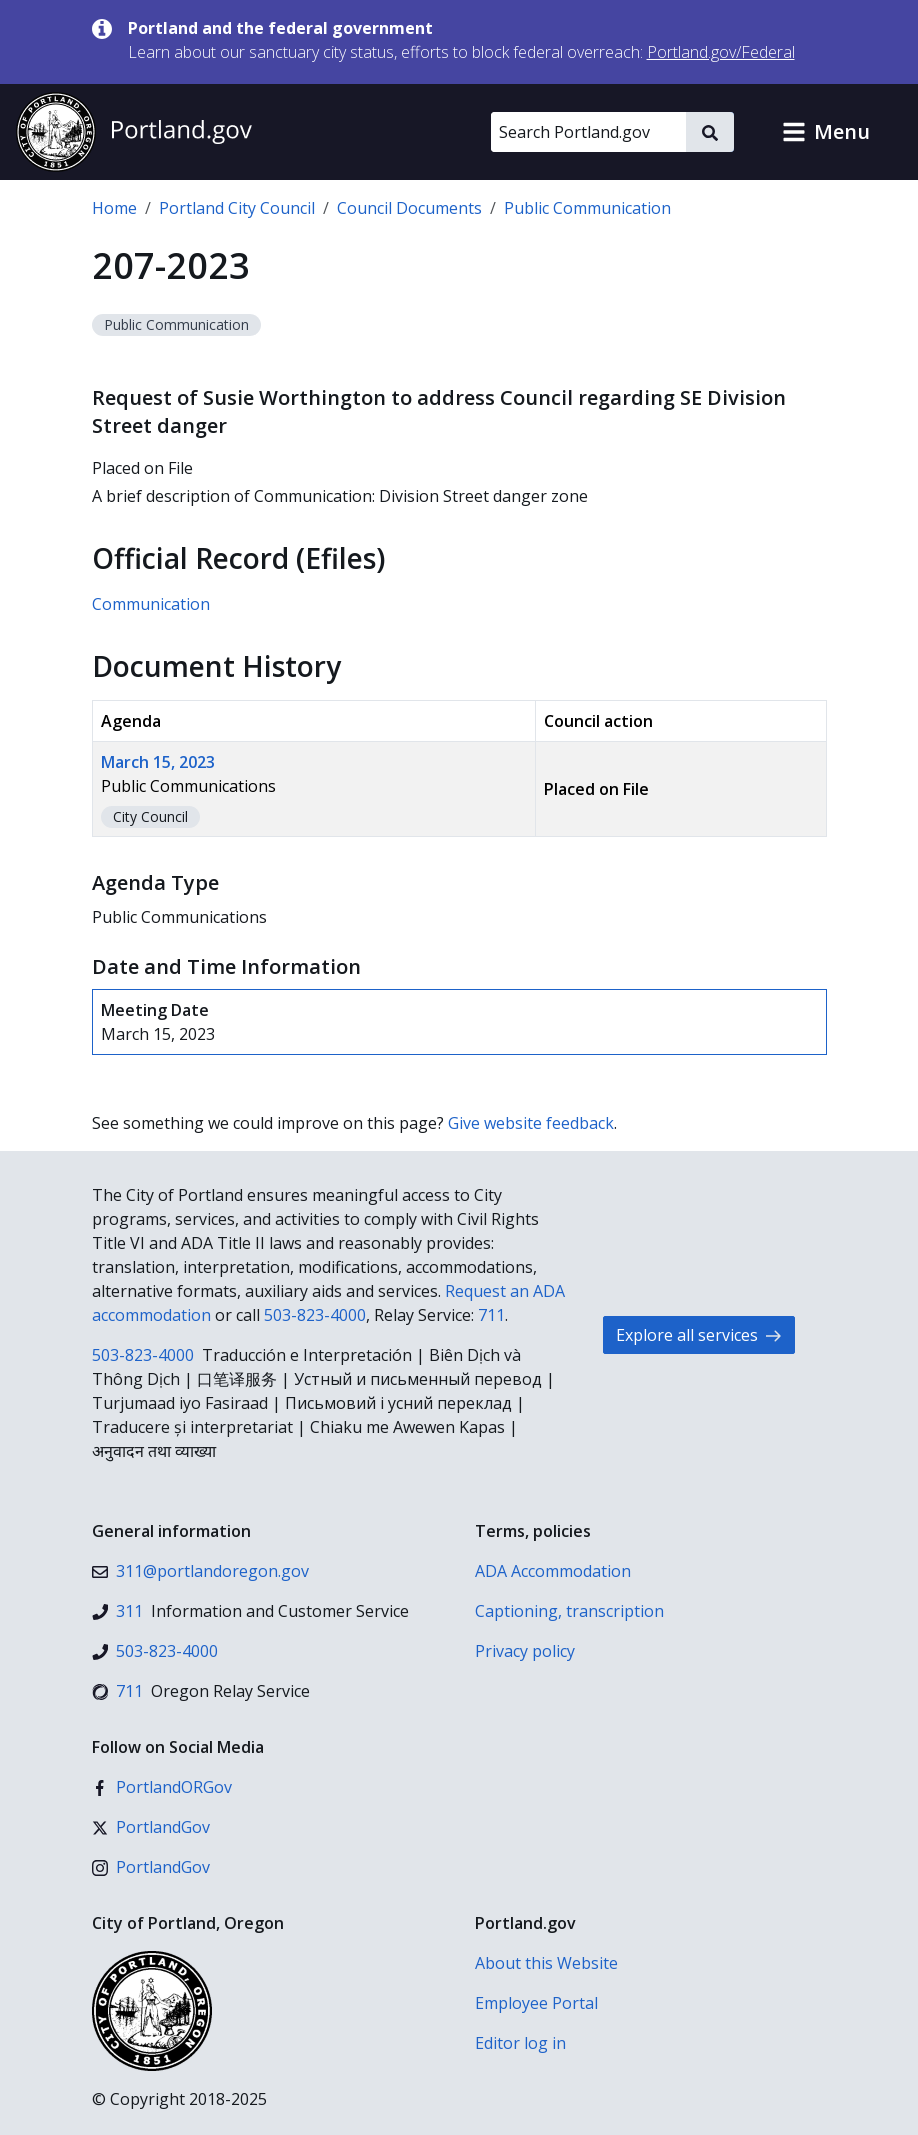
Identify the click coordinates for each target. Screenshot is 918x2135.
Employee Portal (536, 2003)
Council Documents (409, 208)
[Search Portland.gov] (588, 132)
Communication (151, 604)
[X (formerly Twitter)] (151, 1827)
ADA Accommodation (553, 1571)
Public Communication (587, 208)
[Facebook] (162, 1787)
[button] (826, 132)
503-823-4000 (315, 1315)
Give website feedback (531, 1123)
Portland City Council (237, 208)
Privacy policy (525, 1651)
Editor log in (520, 2043)
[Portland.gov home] (134, 132)
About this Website (546, 1963)
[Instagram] (151, 1867)
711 (491, 1315)
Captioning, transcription (569, 1611)
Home (114, 208)
